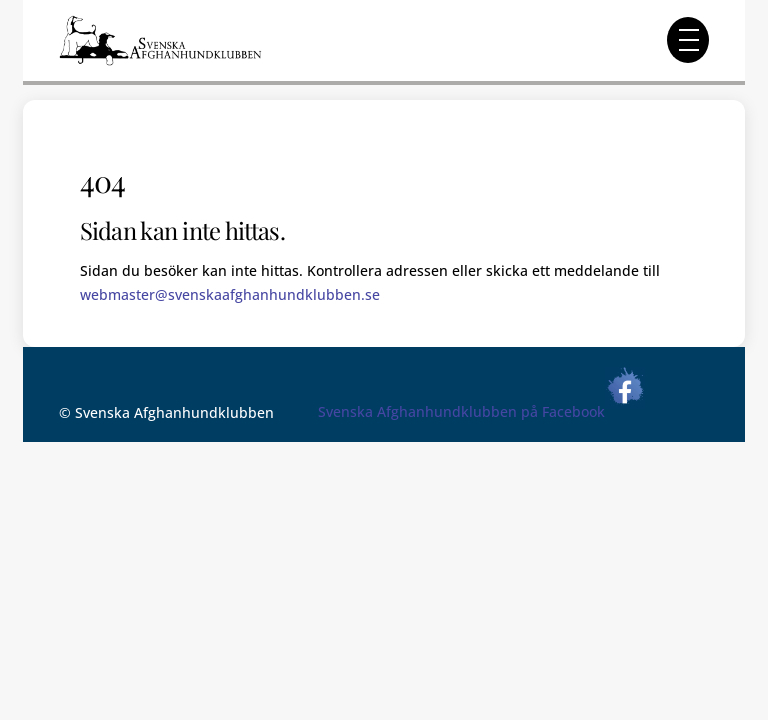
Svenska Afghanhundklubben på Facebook (481, 411)
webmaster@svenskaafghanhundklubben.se (230, 294)
